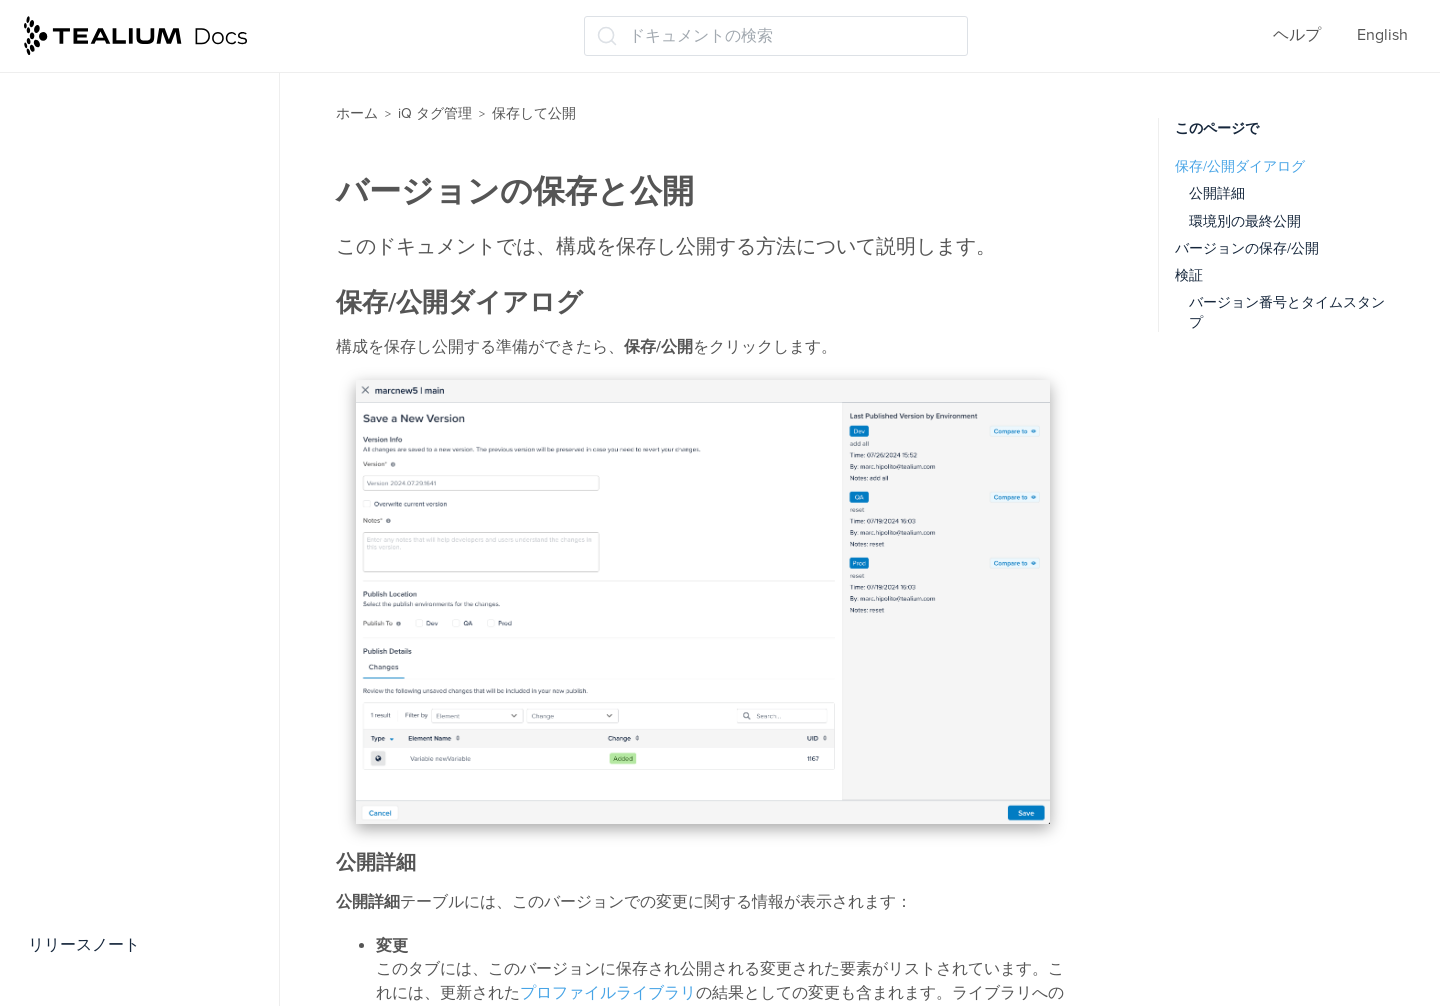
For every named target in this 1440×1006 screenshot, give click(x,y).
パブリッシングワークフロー (150, 502)
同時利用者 (86, 659)
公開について (94, 267)
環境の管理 (86, 345)
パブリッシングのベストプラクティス (158, 176)
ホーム (357, 113)
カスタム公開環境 (110, 463)
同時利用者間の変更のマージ (150, 698)
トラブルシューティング (122, 855)
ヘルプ (1297, 35)
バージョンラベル (110, 541)
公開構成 (78, 424)
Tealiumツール (85, 816)
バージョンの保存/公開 (1247, 248)
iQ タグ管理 (435, 113)
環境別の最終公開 (1245, 221)
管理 (50, 776)
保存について (94, 228)
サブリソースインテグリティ (150, 737)
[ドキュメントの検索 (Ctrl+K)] (776, 36)
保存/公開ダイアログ (1240, 166)
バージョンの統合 (110, 620)
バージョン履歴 (102, 385)
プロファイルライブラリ (608, 993)
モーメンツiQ (82, 87)
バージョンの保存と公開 (134, 306)
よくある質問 (82, 894)
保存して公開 (84, 126)
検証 (1189, 275)
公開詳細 (1217, 193)
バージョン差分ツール (126, 581)
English (1382, 35)
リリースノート (84, 945)
